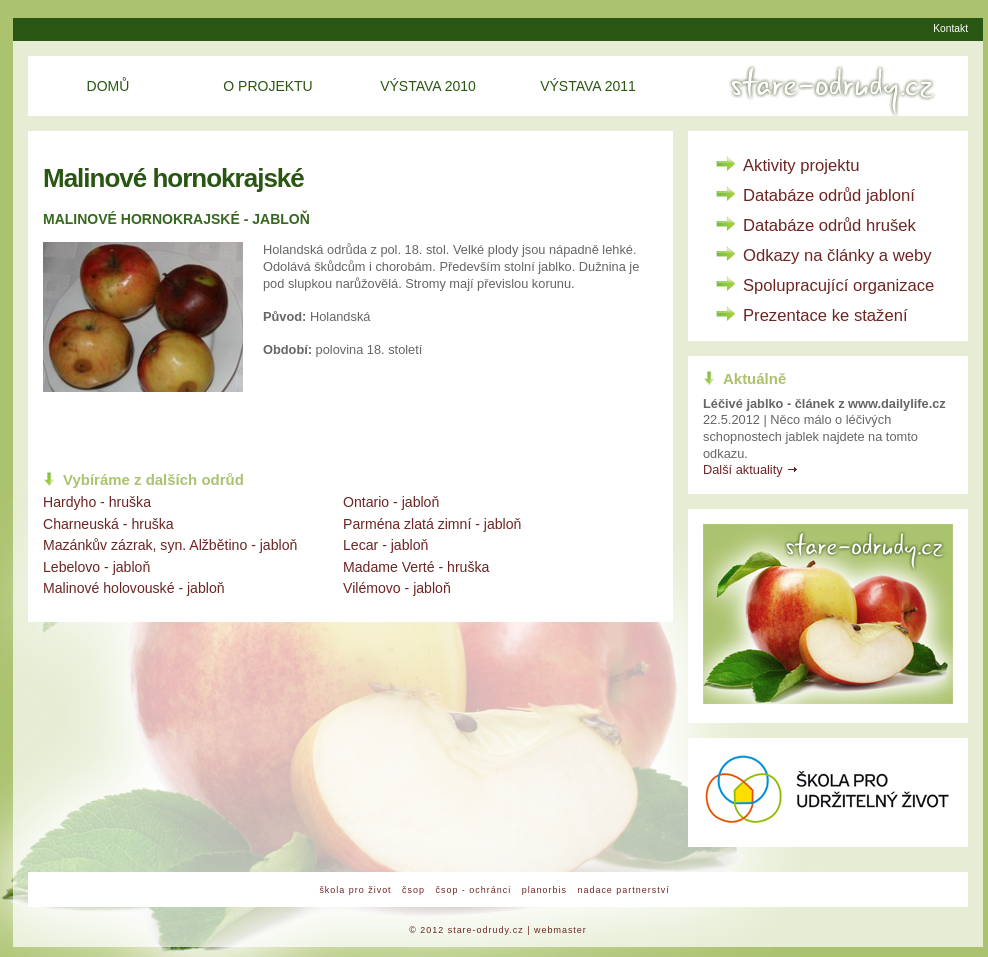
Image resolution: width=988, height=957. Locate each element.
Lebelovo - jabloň (96, 567)
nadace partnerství (623, 890)
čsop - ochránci (473, 890)
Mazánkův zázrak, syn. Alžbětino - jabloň (170, 545)
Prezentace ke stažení (825, 315)
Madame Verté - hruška (416, 567)
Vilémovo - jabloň (397, 588)
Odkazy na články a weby (837, 255)
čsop (413, 890)
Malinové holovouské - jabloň (134, 588)
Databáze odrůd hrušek (829, 225)
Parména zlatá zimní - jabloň (432, 524)
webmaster (560, 930)
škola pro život (355, 890)
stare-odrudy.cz (486, 930)
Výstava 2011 (588, 86)
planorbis (544, 890)
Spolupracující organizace (838, 285)
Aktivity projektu (801, 165)
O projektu (267, 86)
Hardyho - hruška (97, 502)
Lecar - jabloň (385, 545)
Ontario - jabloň (391, 502)
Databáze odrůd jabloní (829, 195)
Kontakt (950, 28)
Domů (108, 86)
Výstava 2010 (428, 86)
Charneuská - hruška (108, 524)
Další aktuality (743, 469)
